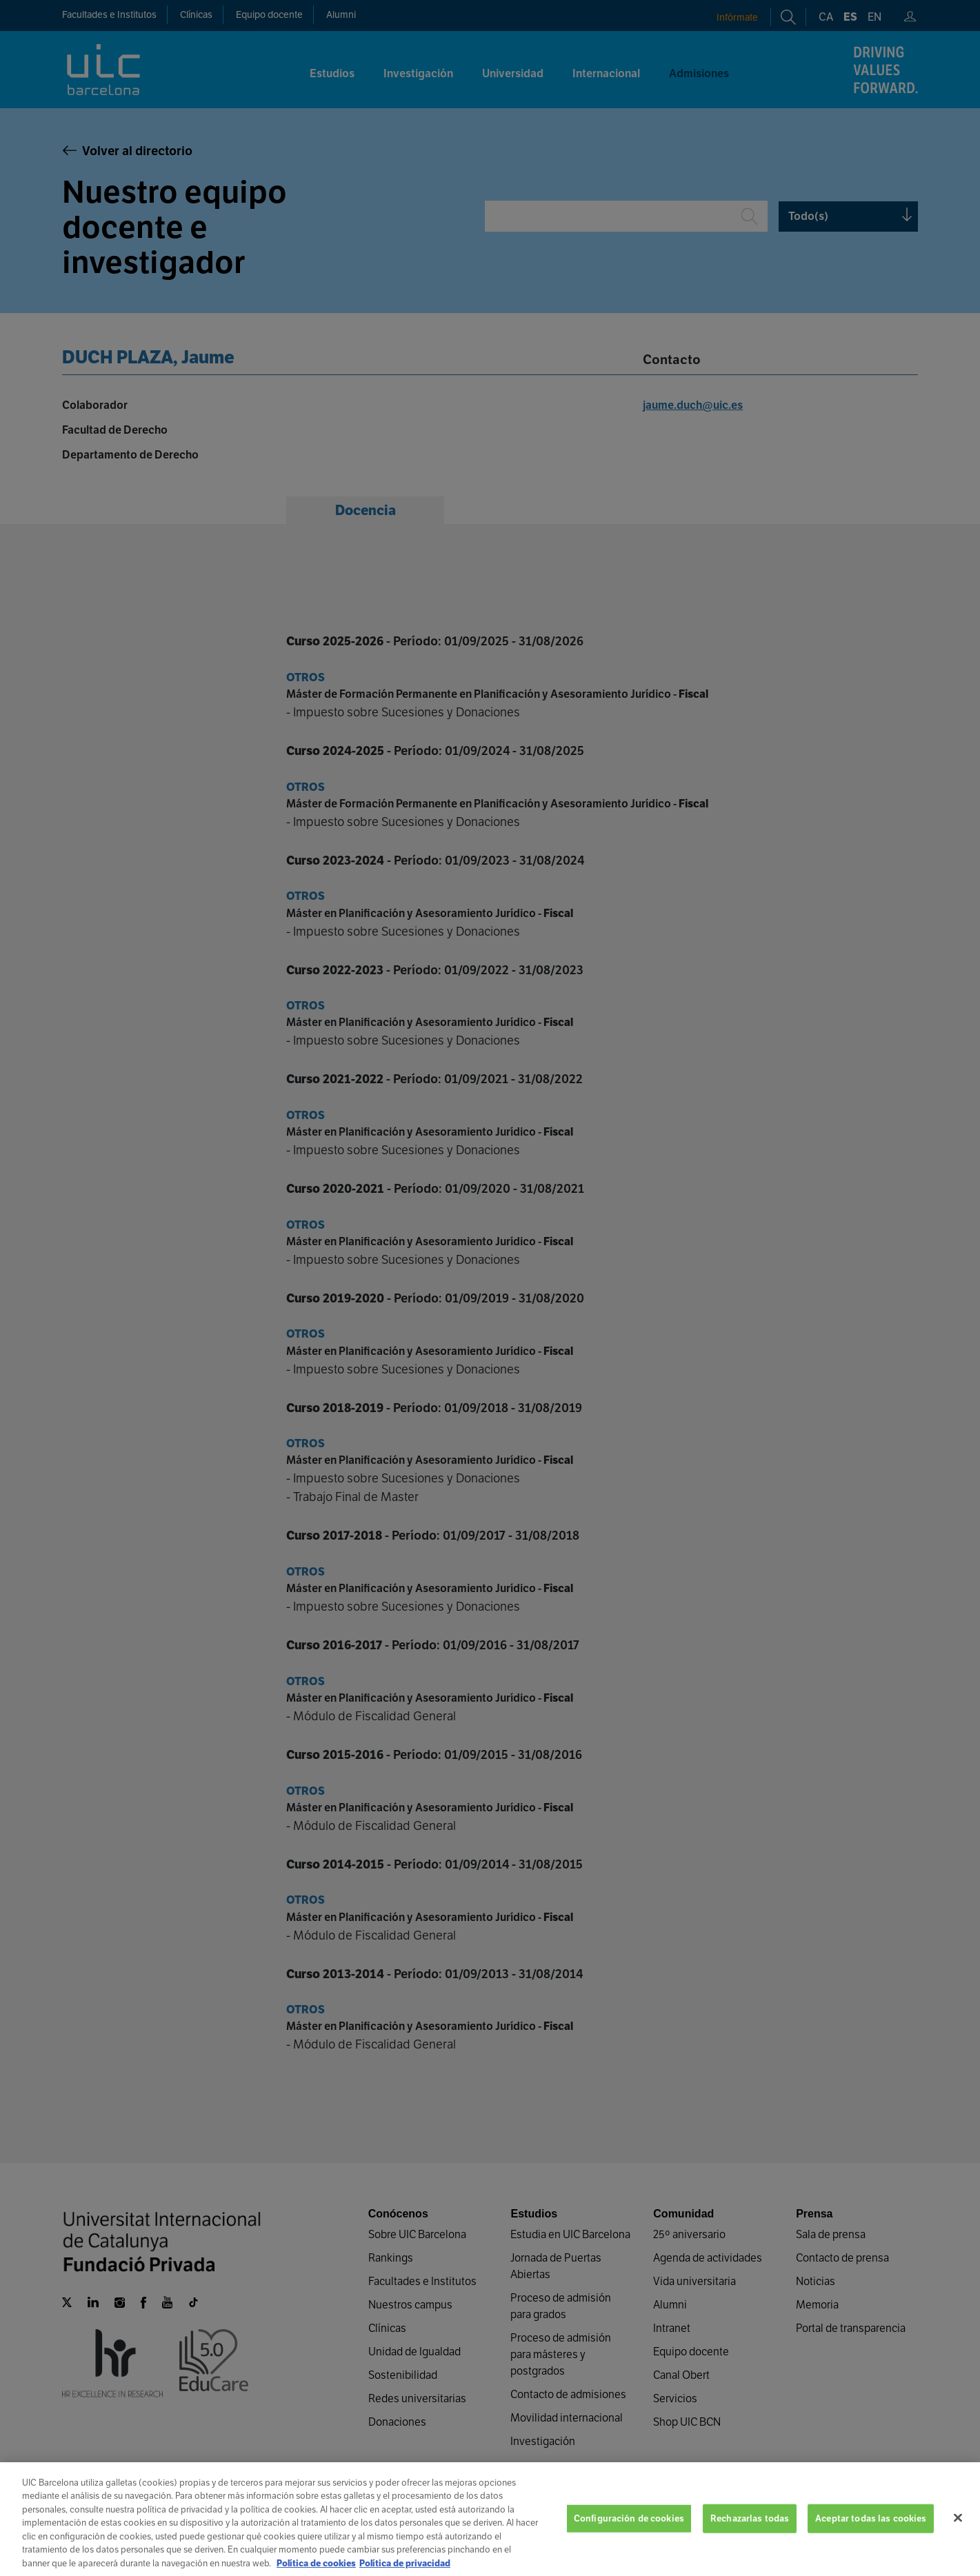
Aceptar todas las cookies (870, 2538)
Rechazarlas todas (749, 2538)
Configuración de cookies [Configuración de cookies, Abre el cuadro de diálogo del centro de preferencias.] (629, 2538)
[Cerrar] (958, 2537)
